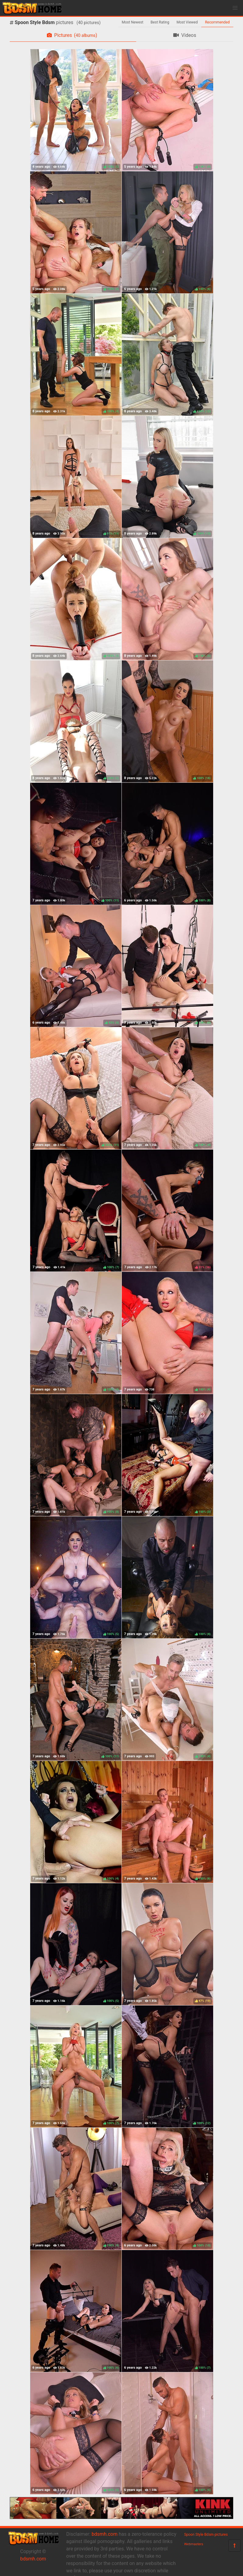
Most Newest (132, 22)
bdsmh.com (33, 2559)
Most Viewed (187, 22)
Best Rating (160, 22)
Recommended (217, 22)
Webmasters (193, 2544)
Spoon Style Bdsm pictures (206, 2534)
